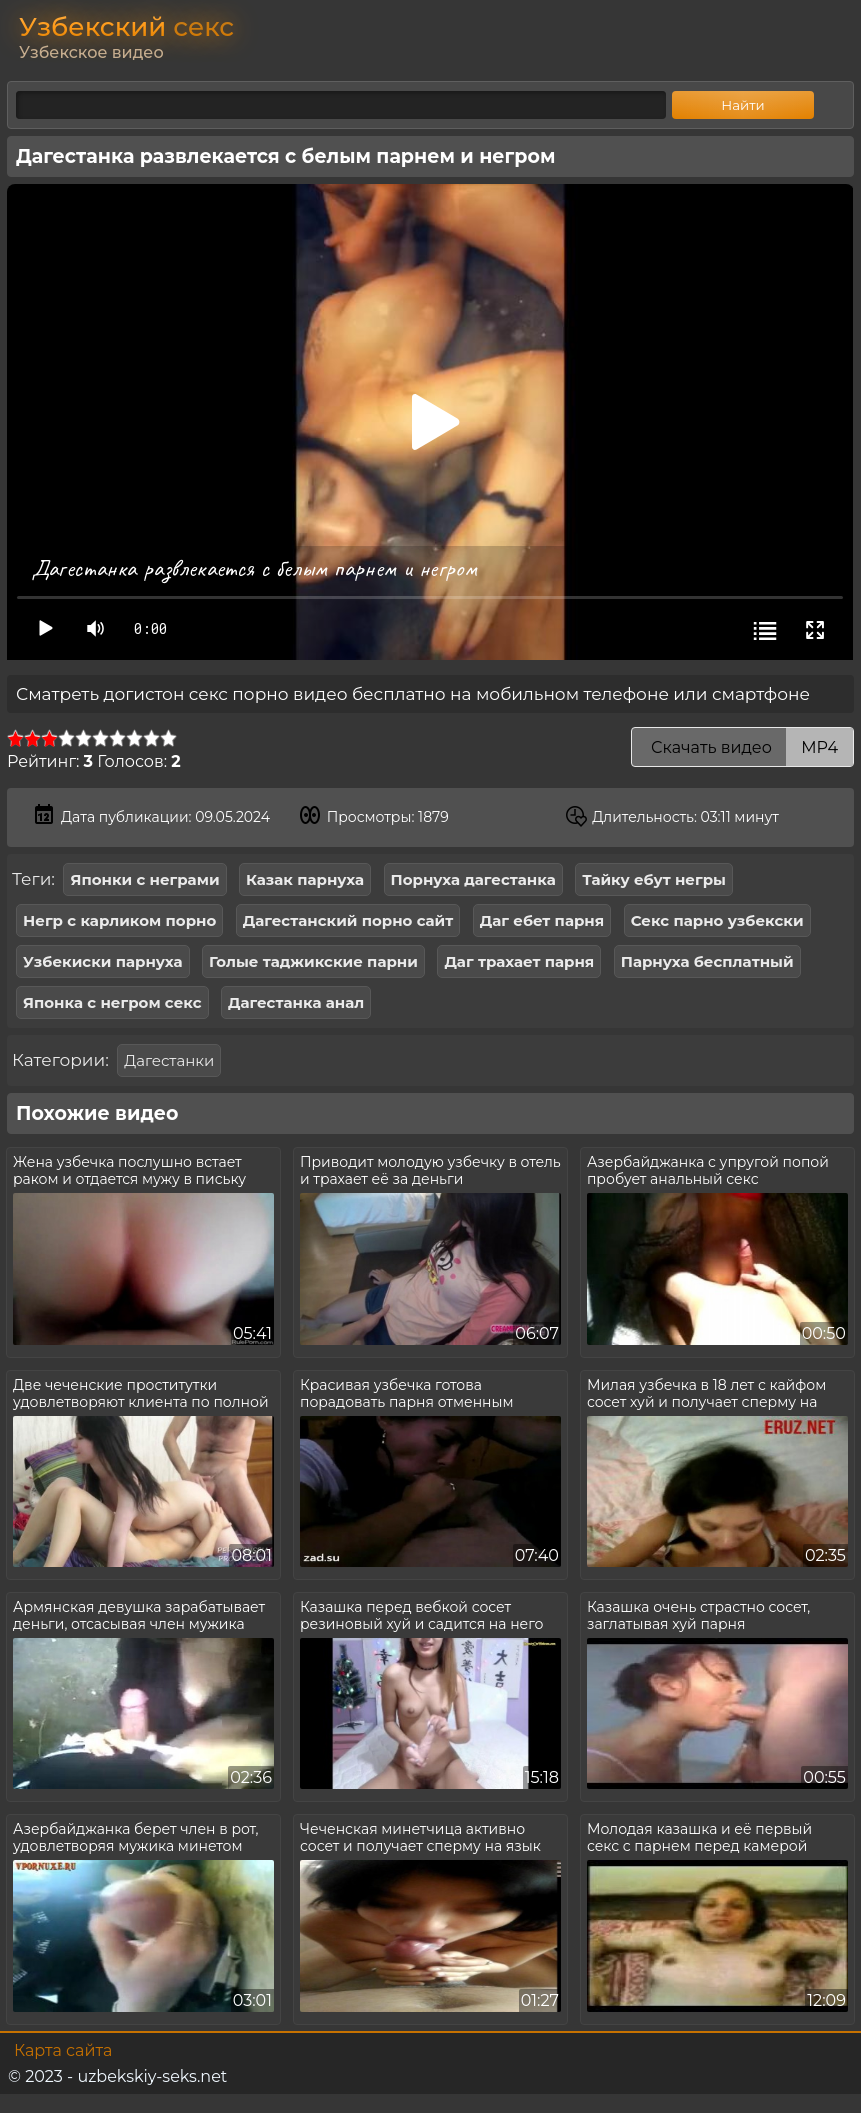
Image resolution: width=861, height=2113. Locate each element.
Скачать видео (742, 747)
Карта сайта (63, 2050)
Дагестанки (169, 1060)
